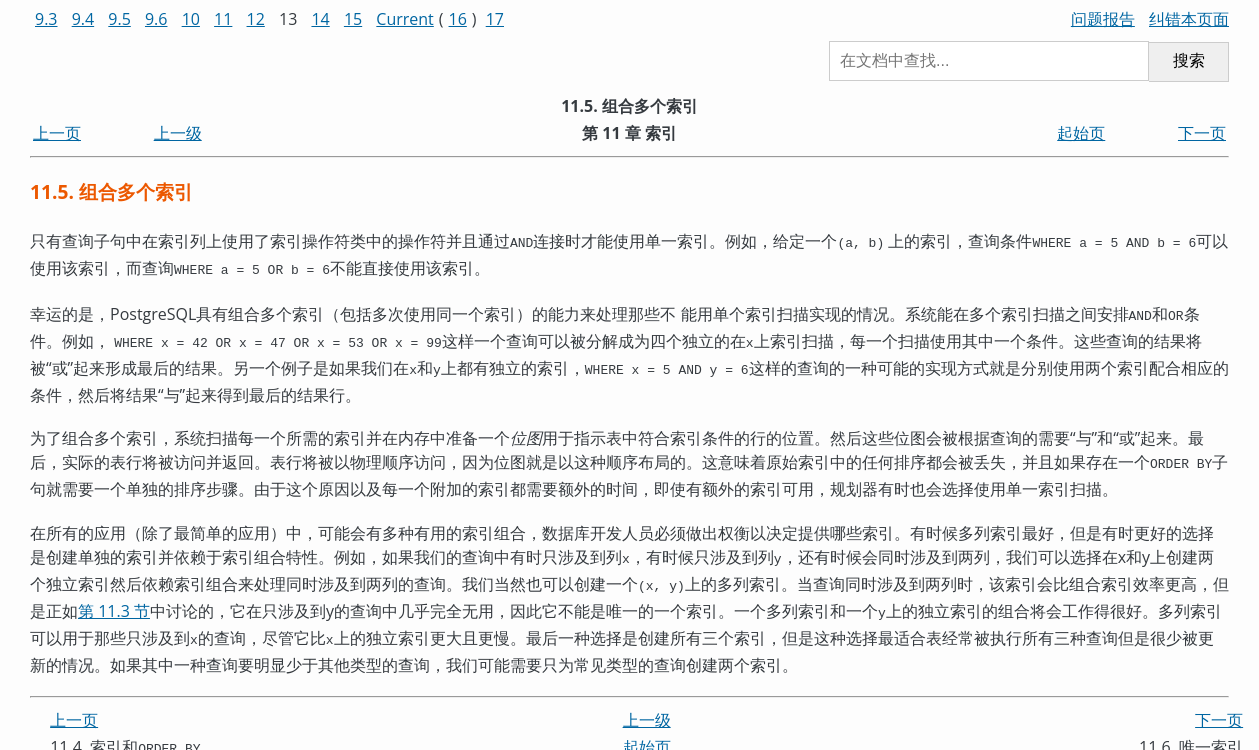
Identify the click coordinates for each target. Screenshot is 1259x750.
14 (320, 19)
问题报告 (1103, 19)
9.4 (83, 19)
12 (256, 19)
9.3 (46, 19)
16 (458, 19)
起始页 (1081, 133)
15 (353, 19)
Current (404, 19)
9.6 (156, 19)
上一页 (57, 133)
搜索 (1189, 60)
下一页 (1202, 133)
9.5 (119, 19)
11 (223, 19)
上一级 (178, 133)
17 (495, 19)
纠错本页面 (1189, 19)
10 (191, 19)
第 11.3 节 (114, 595)
